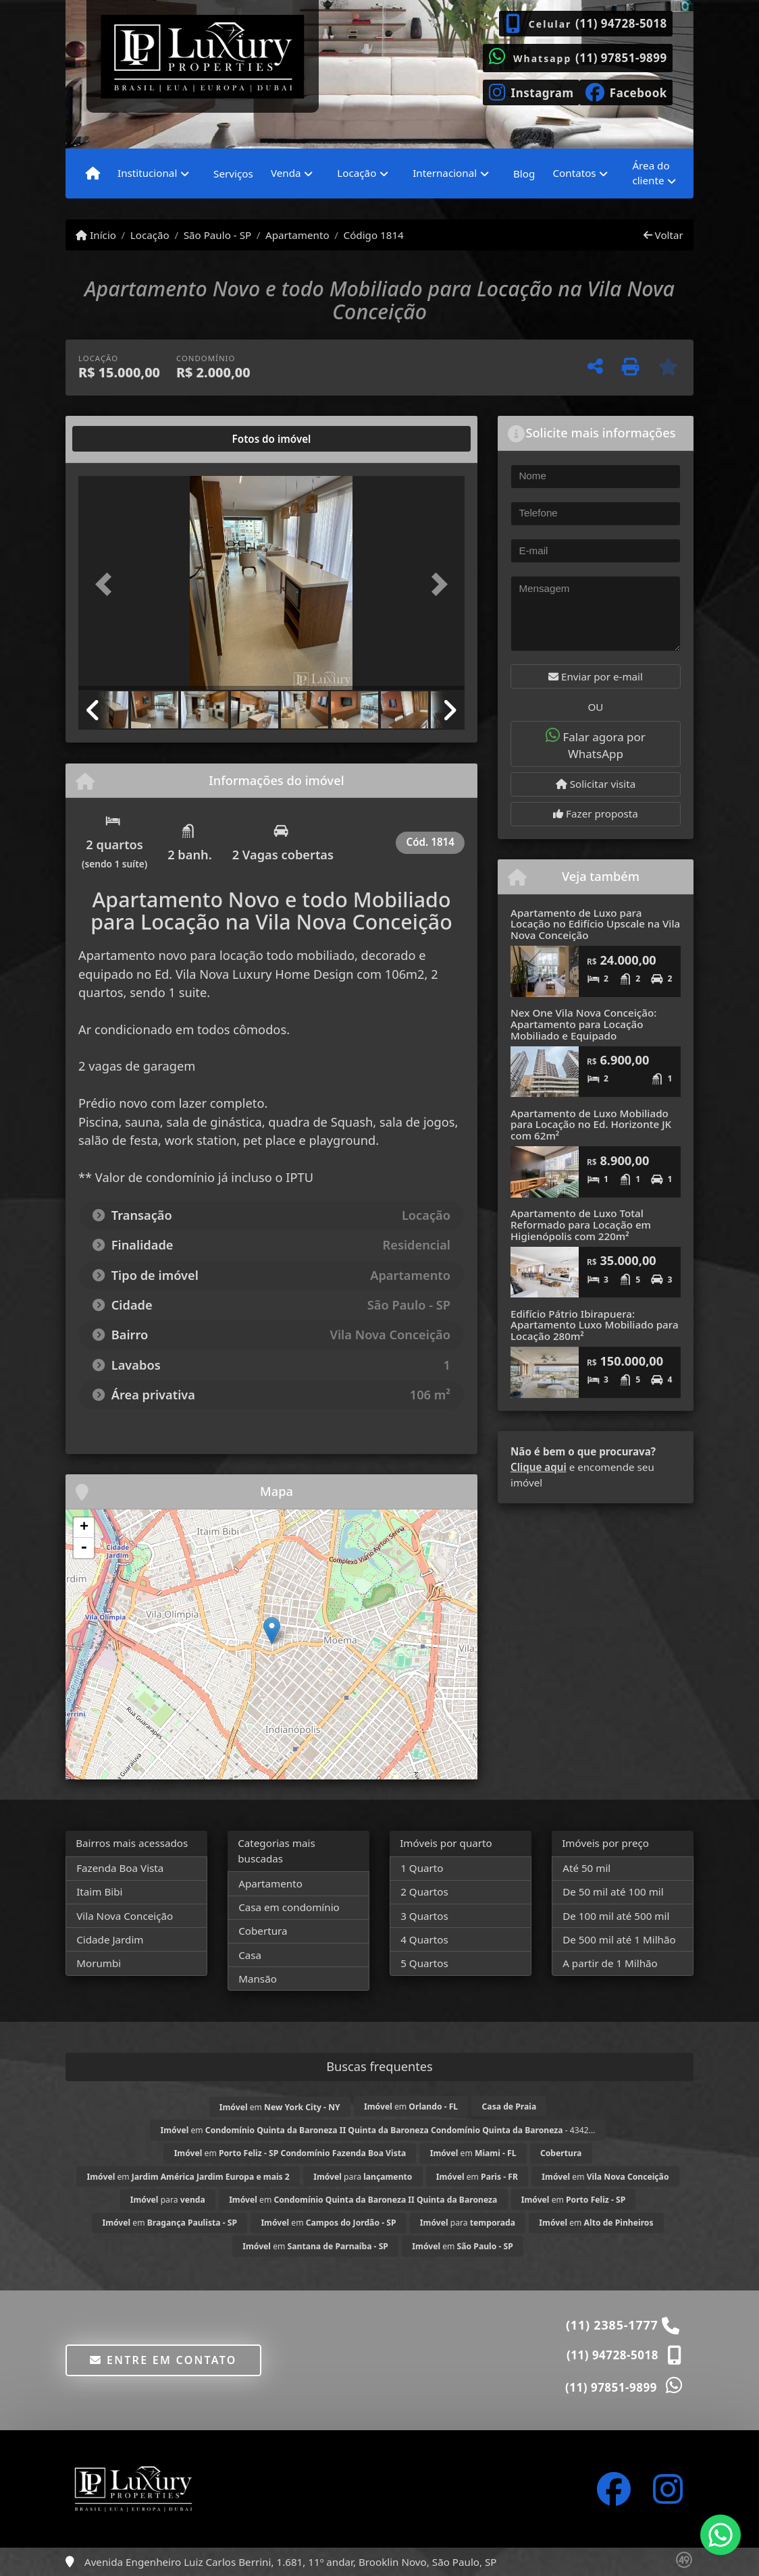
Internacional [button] (445, 173)
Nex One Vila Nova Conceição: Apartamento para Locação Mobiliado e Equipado (583, 1024)
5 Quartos (424, 1963)
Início (96, 235)
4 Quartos (424, 1939)
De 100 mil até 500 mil (615, 1916)
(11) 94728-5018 (621, 23)
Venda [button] (286, 173)
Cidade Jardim (109, 1939)
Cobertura (262, 1930)
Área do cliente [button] (650, 173)
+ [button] (84, 1528)
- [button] (83, 1548)
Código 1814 (374, 235)
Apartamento (297, 235)
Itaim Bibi (99, 1891)
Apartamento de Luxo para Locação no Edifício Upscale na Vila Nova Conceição (595, 924)
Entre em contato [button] (163, 2360)
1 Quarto (421, 1868)
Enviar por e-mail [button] (595, 676)
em (279, 2107)
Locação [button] (356, 173)
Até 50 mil (586, 1868)
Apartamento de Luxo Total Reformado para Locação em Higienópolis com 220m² (581, 1224)
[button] (107, 584)
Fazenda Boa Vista (119, 1868)
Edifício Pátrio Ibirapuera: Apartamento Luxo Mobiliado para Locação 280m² (595, 1325)
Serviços (233, 173)
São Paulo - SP (218, 235)
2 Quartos (424, 1891)
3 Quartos (424, 1916)
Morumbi (98, 1963)
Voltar (663, 235)
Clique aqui (539, 1467)
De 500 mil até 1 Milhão (618, 1939)
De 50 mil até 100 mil (612, 1891)
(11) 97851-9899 (621, 57)
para (362, 2176)
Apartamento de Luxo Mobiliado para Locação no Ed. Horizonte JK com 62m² (591, 1124)
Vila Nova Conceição (124, 1916)
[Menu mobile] (93, 173)
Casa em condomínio (289, 1907)
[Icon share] (531, 91)
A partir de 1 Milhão (610, 1963)
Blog (524, 173)
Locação (149, 235)
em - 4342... (378, 2130)
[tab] (122, 439)
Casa (249, 1955)
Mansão (257, 1978)
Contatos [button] (574, 173)
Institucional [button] (147, 173)
